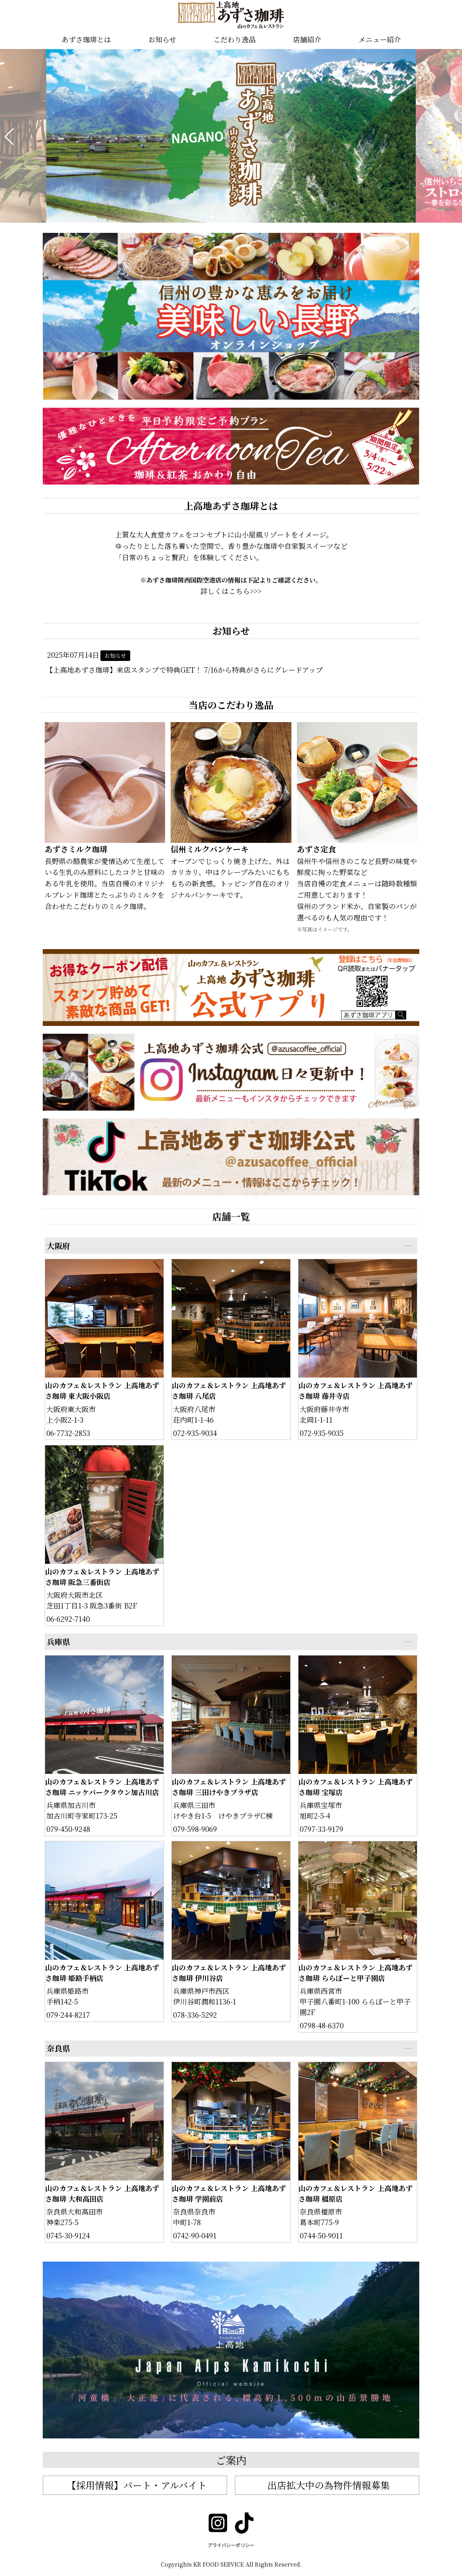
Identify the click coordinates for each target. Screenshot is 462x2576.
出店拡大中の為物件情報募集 (328, 2485)
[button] (9, 136)
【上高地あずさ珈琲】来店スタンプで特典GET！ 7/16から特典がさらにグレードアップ (184, 669)
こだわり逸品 (234, 39)
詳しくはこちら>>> (231, 591)
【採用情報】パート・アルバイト (137, 2485)
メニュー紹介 (379, 39)
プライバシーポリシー (231, 2545)
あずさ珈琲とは (86, 39)
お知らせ (162, 39)
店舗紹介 (307, 39)
